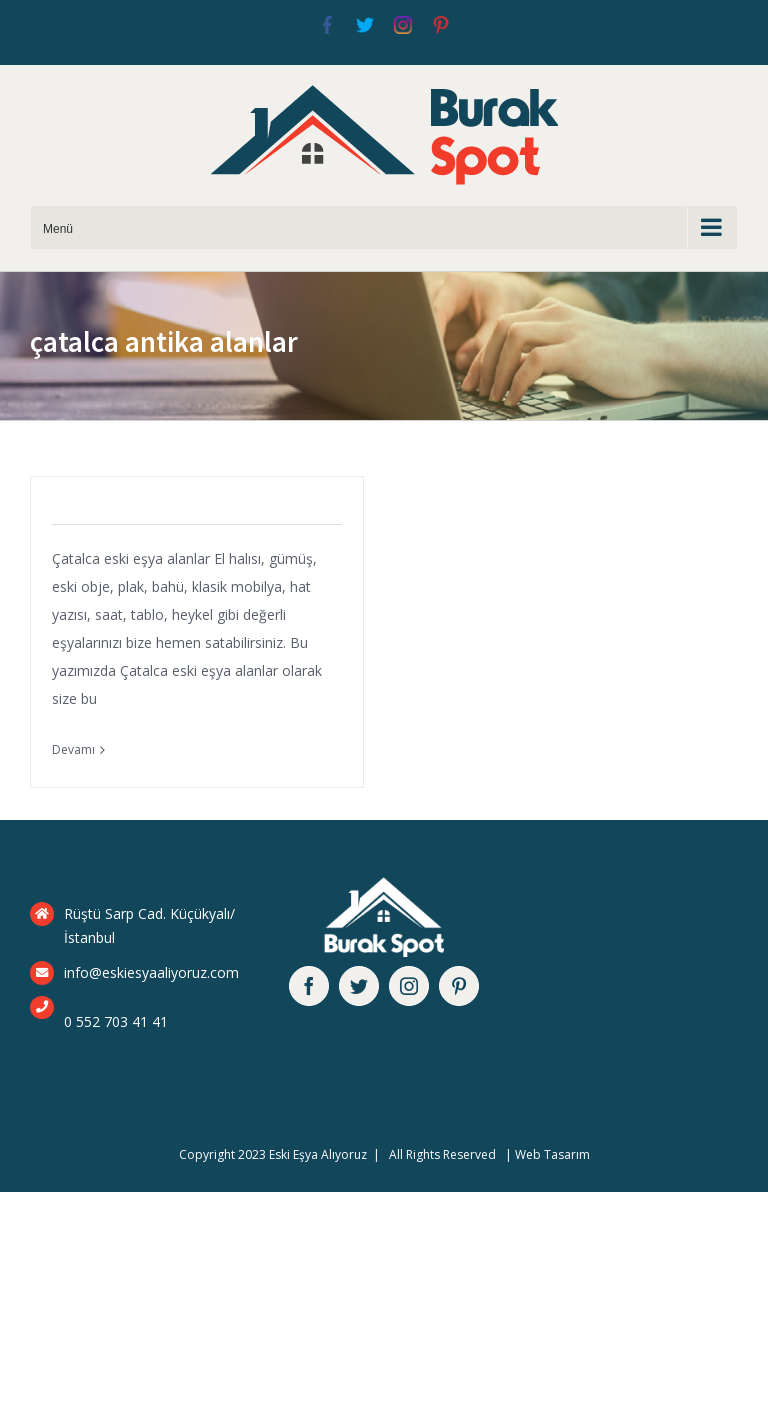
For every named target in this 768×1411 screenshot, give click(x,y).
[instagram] (409, 986)
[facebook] (309, 986)
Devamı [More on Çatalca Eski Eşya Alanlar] (73, 749)
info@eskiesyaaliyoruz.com (151, 972)
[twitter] (359, 986)
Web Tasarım (552, 1154)
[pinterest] (459, 986)
